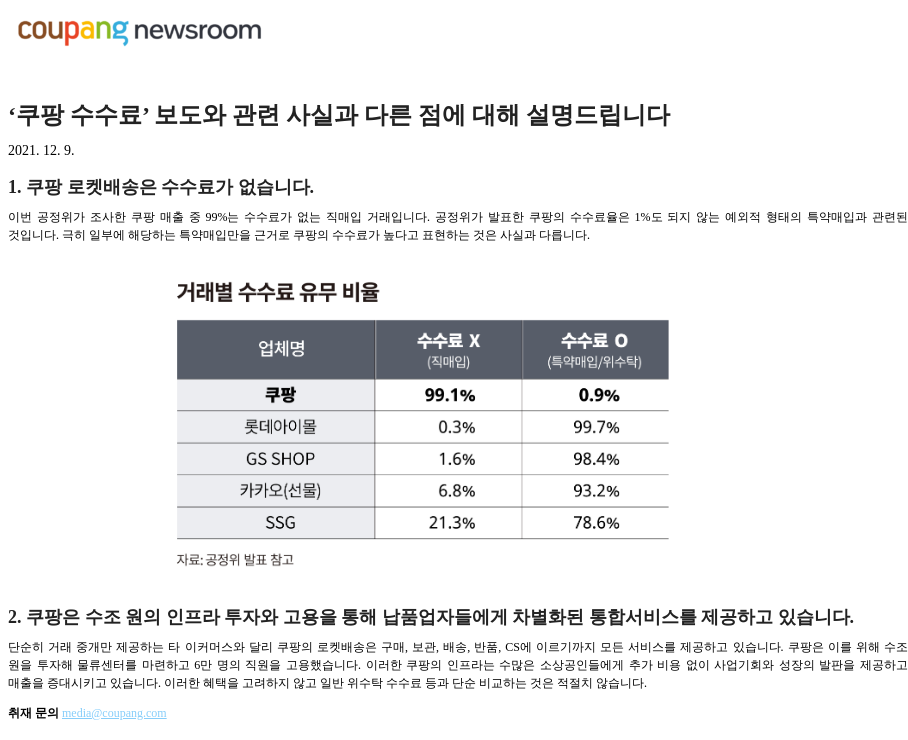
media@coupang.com (114, 713)
